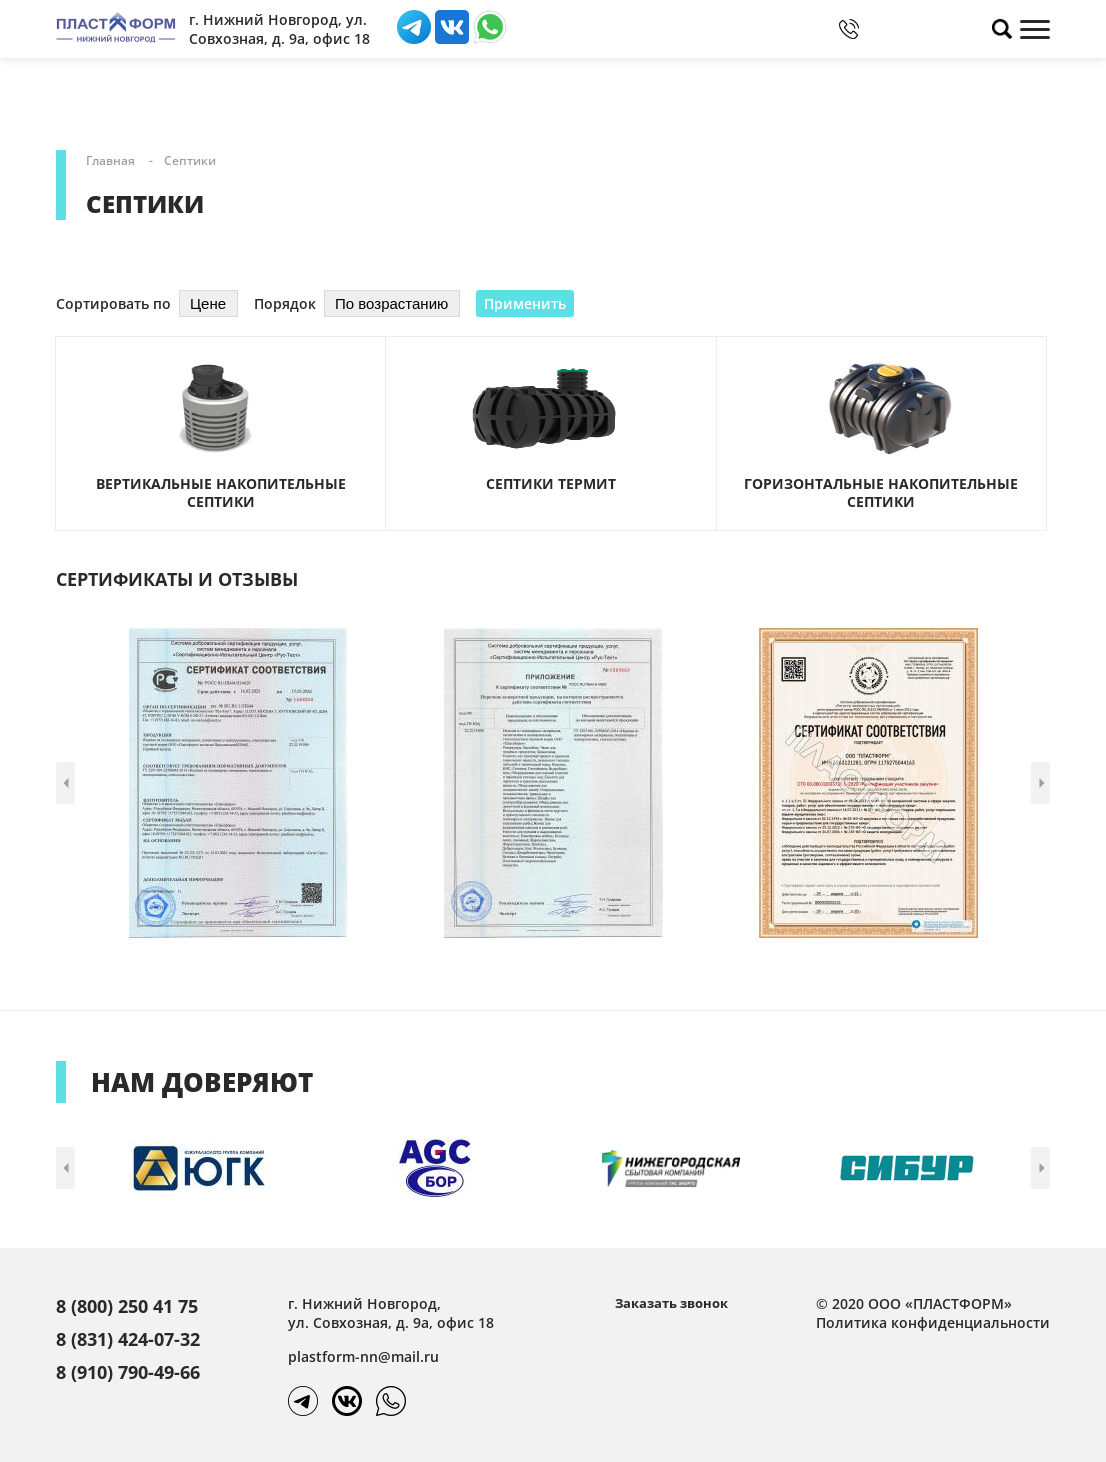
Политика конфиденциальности (933, 1322)
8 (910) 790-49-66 (128, 1372)
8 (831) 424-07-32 (128, 1339)
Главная (110, 160)
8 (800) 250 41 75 (127, 1306)
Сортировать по (113, 303)
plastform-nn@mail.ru (363, 1356)
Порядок (285, 303)
